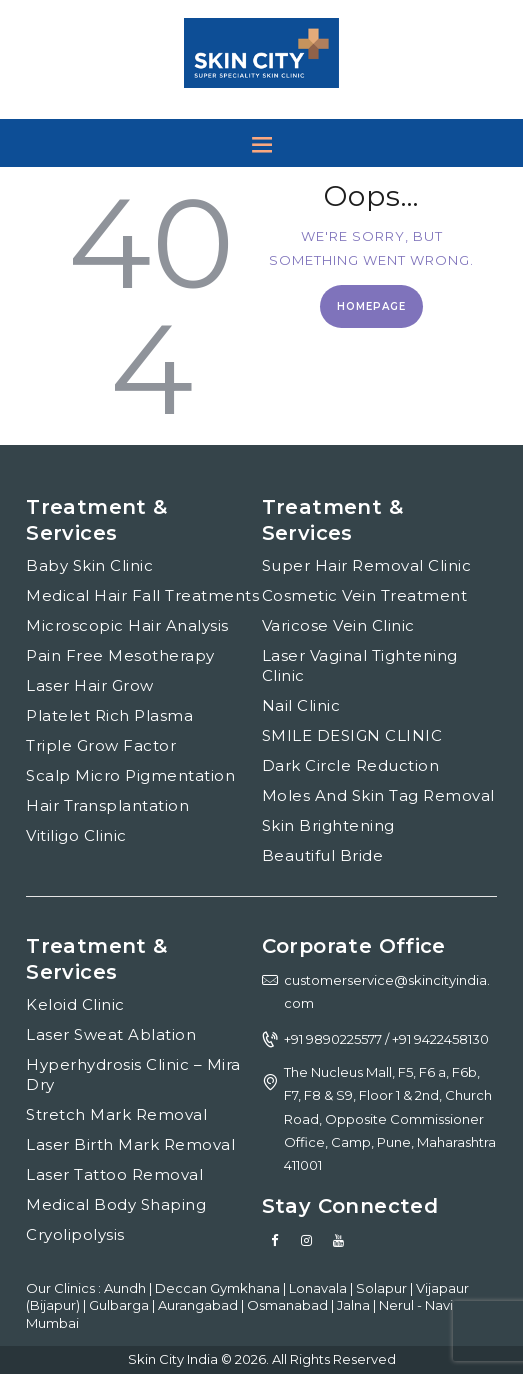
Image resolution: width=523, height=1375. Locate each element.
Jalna (355, 1305)
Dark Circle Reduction (351, 765)
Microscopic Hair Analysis (127, 625)
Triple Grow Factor (101, 745)
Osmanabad (289, 1305)
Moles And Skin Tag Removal (378, 795)
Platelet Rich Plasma (109, 715)
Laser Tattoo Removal (114, 1174)
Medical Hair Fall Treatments (142, 595)
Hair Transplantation (107, 805)
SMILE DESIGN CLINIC (352, 735)
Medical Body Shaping (116, 1204)
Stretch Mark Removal (116, 1114)
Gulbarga (120, 1305)
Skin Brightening (328, 825)
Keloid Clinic (75, 1004)
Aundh (126, 1288)
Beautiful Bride (323, 855)
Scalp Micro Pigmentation (130, 775)
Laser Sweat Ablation (111, 1034)
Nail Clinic (301, 705)
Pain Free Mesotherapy (120, 655)
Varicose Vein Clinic (338, 625)
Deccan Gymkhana (219, 1288)
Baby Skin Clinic (89, 565)
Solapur (383, 1288)
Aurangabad (199, 1305)
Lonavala (319, 1288)
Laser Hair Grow (90, 685)
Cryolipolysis (75, 1234)
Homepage (371, 306)
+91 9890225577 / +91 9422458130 (386, 1039)
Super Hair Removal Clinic (367, 565)
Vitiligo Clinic (76, 835)
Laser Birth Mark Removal (130, 1144)
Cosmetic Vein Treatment (365, 595)
